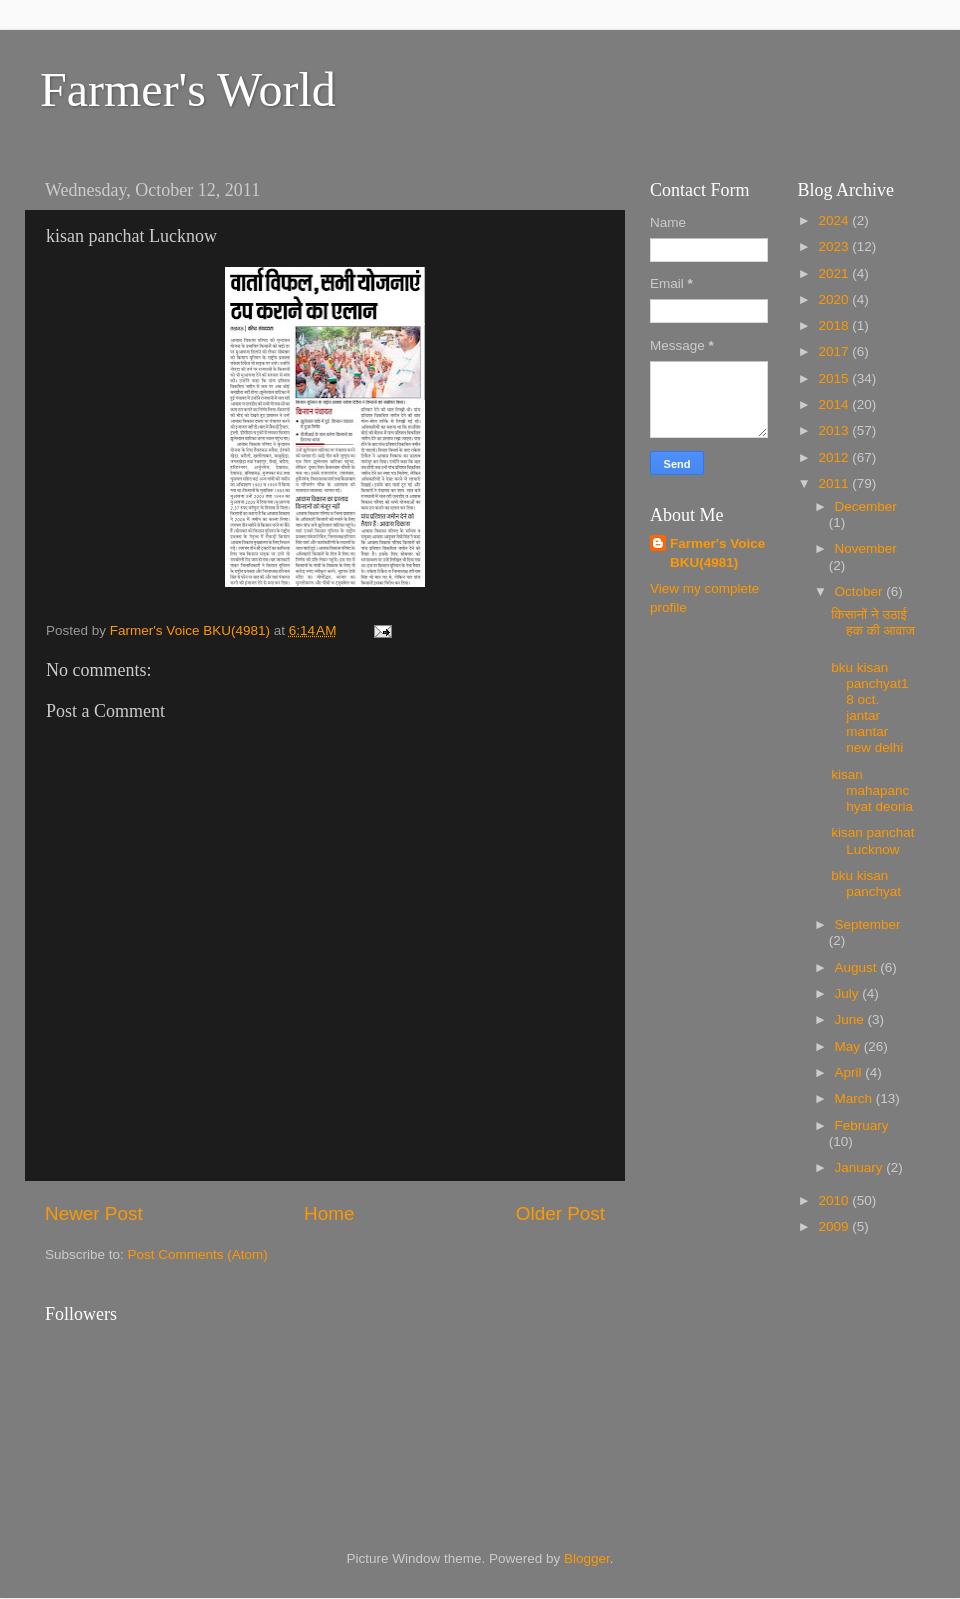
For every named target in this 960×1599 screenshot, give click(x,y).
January (861, 1167)
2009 (835, 1226)
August (858, 967)
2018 (835, 325)
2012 (835, 457)
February (862, 1125)
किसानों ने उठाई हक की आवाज (873, 622)
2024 (835, 220)
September (868, 924)
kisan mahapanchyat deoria (872, 790)
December (866, 506)
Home (329, 1213)
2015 (835, 378)
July (849, 993)
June (851, 1019)
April (850, 1072)
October (861, 591)
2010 (835, 1200)
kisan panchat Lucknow (872, 840)
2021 (835, 273)
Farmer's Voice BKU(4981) (717, 553)
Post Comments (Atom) (198, 1254)
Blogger (587, 1558)
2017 (835, 351)
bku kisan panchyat (866, 883)
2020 (835, 299)
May (849, 1046)
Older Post (560, 1213)
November (866, 548)
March (855, 1098)
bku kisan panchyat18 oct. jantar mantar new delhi (869, 708)
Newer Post (94, 1213)
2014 (835, 404)
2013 (835, 430)
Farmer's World (188, 89)
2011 (835, 483)
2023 (835, 246)
